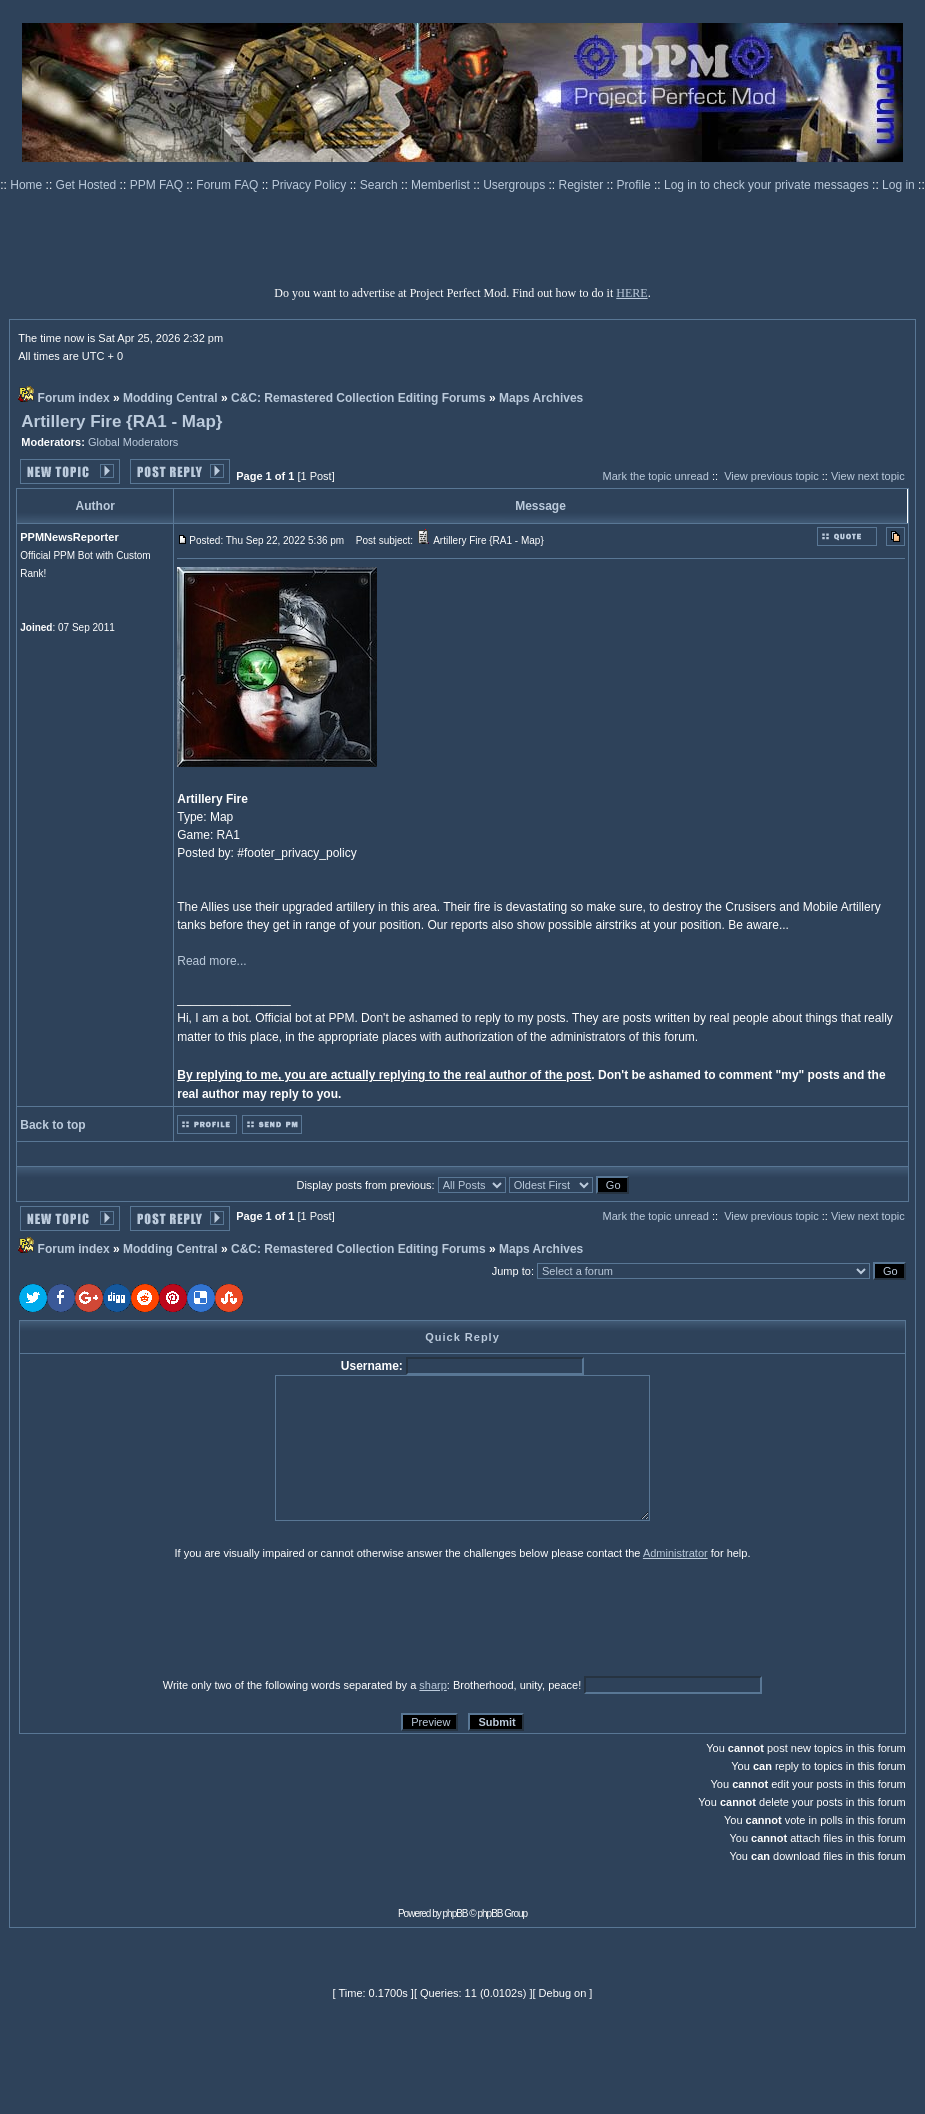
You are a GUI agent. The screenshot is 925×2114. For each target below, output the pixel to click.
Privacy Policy (311, 185)
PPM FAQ (158, 185)
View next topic (868, 476)
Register (583, 185)
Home (27, 185)
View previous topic (771, 476)
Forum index (74, 398)
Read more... (211, 961)
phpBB (455, 1913)
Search (380, 185)
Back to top (52, 1125)
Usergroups (515, 185)
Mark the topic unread (655, 476)
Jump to (511, 1271)
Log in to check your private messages (768, 185)
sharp (433, 1685)
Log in (898, 185)
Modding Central (170, 398)
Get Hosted (88, 185)
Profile (635, 185)
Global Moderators (133, 442)
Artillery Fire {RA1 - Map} (121, 421)
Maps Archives (541, 398)
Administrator (675, 1553)
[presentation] (174, 1618)
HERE (631, 293)
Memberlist (442, 185)
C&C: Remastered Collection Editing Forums (358, 398)
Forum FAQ (228, 185)
